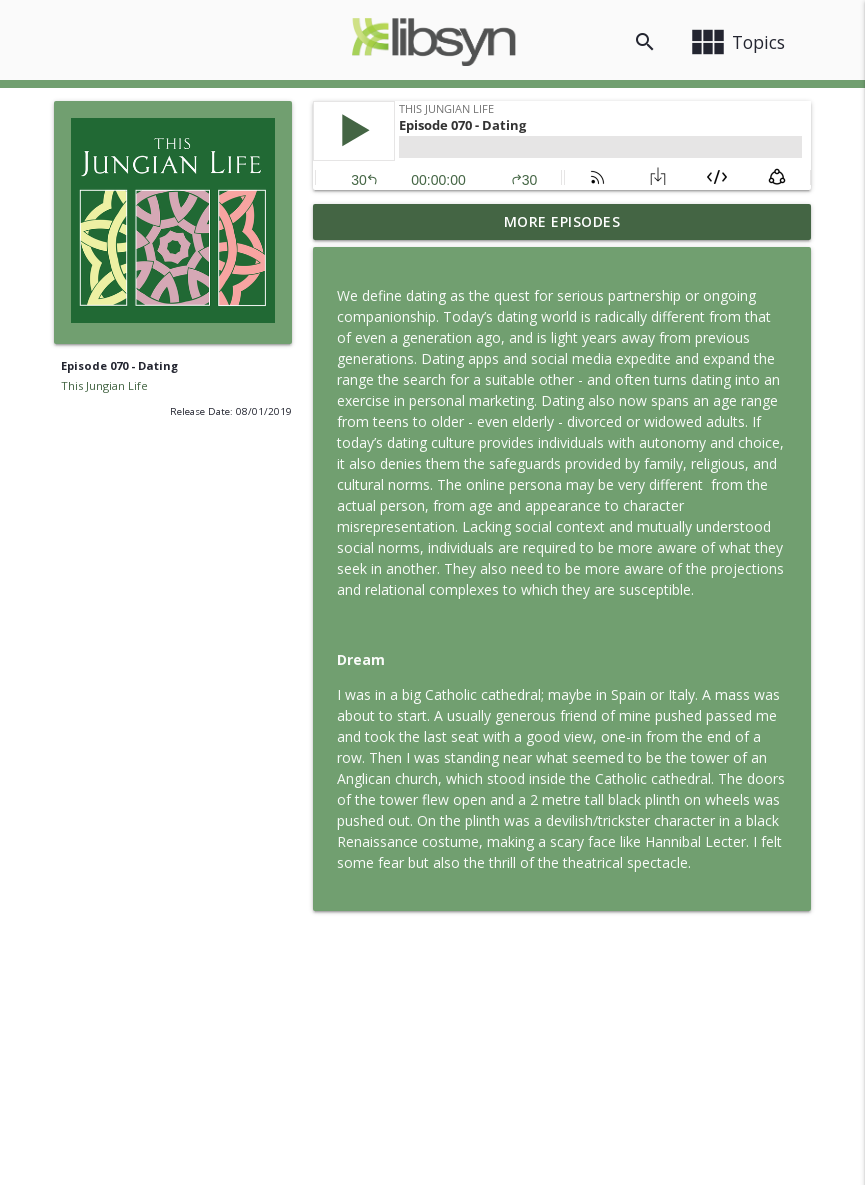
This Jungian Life (104, 385)
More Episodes (562, 221)
